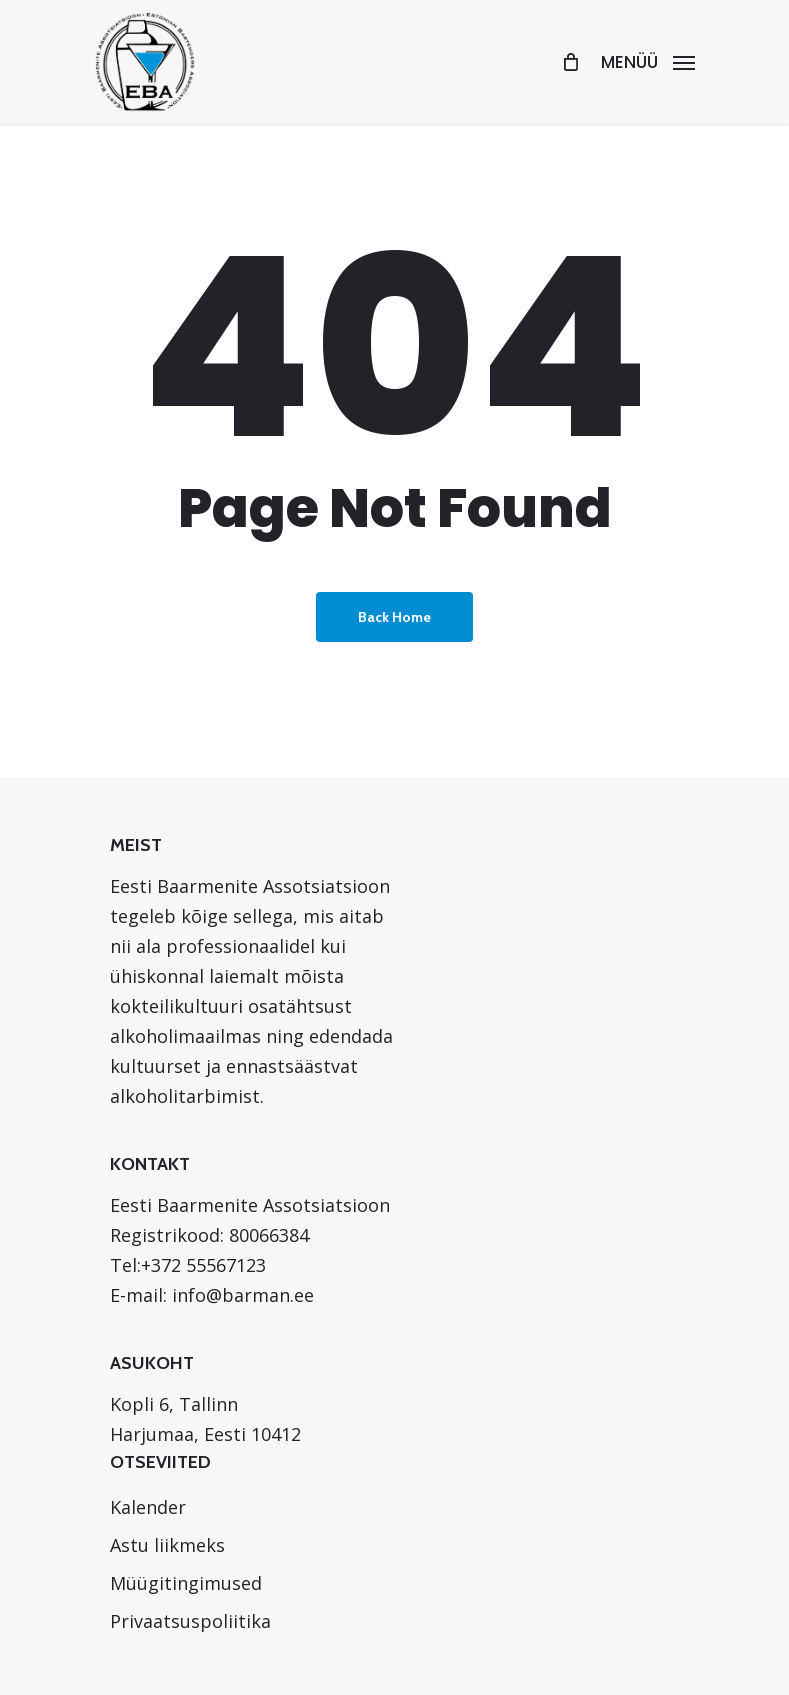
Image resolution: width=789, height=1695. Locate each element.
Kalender (148, 1507)
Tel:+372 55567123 (188, 1265)
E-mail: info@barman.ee (212, 1295)
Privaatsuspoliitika (190, 1621)
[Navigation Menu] (648, 60)
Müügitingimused (186, 1583)
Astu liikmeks (167, 1545)
